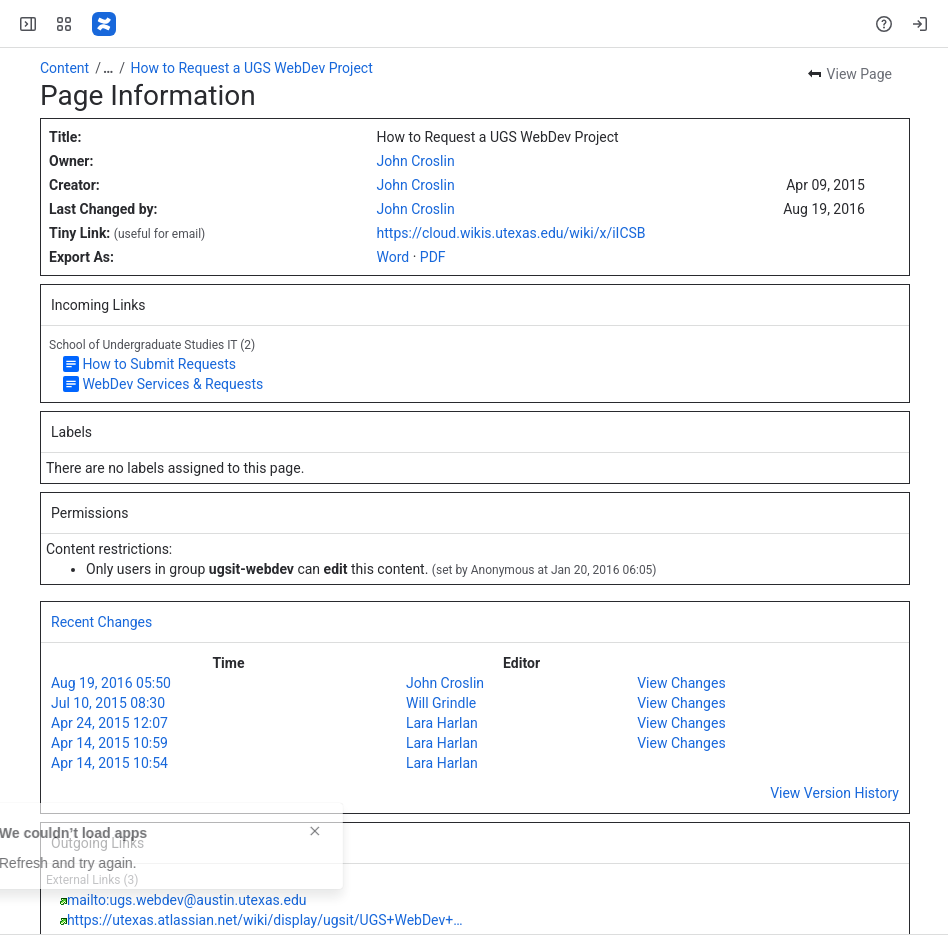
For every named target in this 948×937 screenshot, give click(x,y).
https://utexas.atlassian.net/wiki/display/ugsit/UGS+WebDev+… (265, 920)
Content (64, 68)
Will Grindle (441, 703)
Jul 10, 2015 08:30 (108, 703)
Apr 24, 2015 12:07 (109, 723)
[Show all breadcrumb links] (108, 68)
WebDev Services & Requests (172, 384)
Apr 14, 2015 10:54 (109, 763)
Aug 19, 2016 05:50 (111, 683)
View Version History (834, 793)
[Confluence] (104, 24)
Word (393, 257)
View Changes (681, 683)
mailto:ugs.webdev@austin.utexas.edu (187, 900)
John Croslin (416, 161)
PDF (433, 257)
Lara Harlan (442, 723)
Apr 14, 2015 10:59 (109, 743)
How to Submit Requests (159, 364)
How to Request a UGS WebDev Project (252, 68)
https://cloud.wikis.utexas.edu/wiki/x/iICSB (511, 233)
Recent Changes (101, 622)
